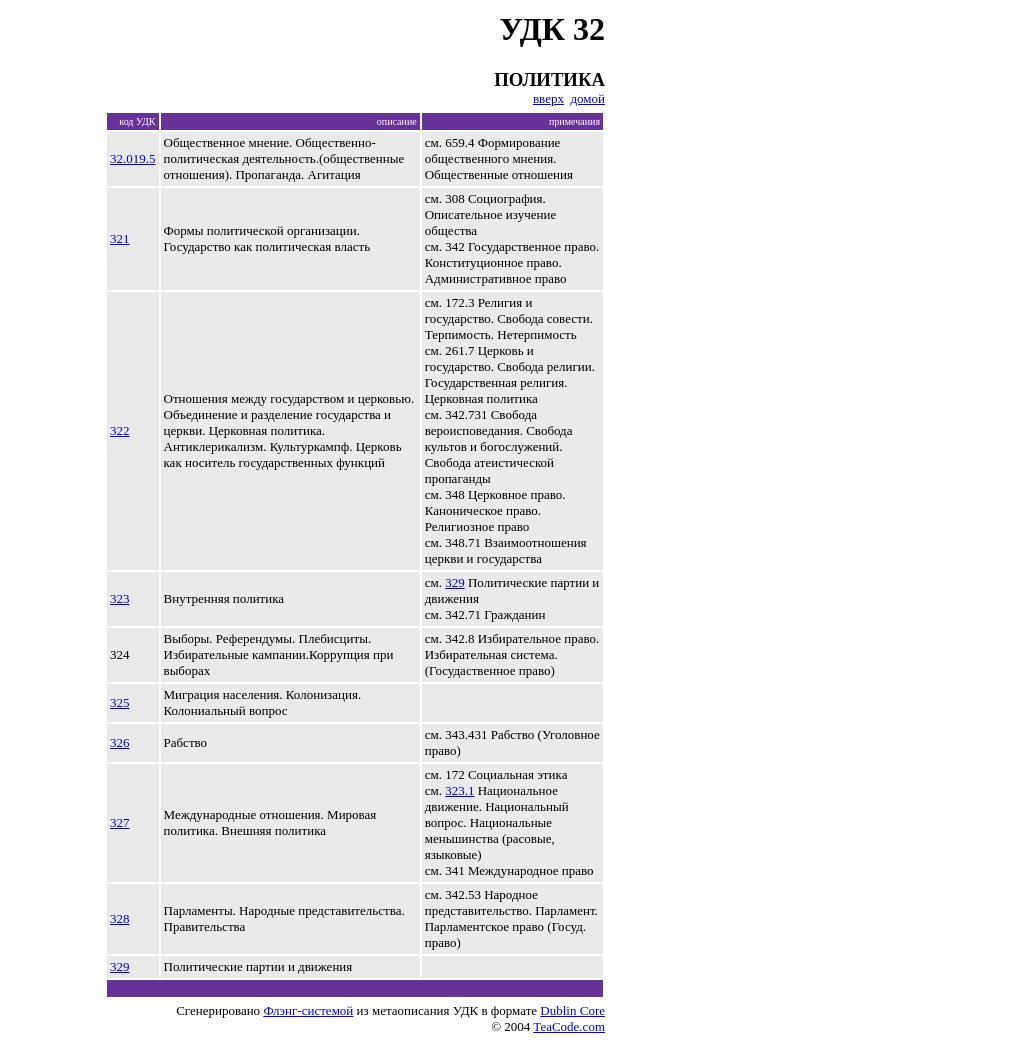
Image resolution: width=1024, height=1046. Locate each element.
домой (587, 98)
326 (120, 742)
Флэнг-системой (308, 1010)
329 (455, 582)
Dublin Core (572, 1010)
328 (120, 918)
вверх (548, 98)
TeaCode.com (569, 1026)
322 (120, 430)
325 (120, 702)
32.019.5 (133, 158)
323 (120, 598)
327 (120, 822)
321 (120, 238)
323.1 (459, 790)
